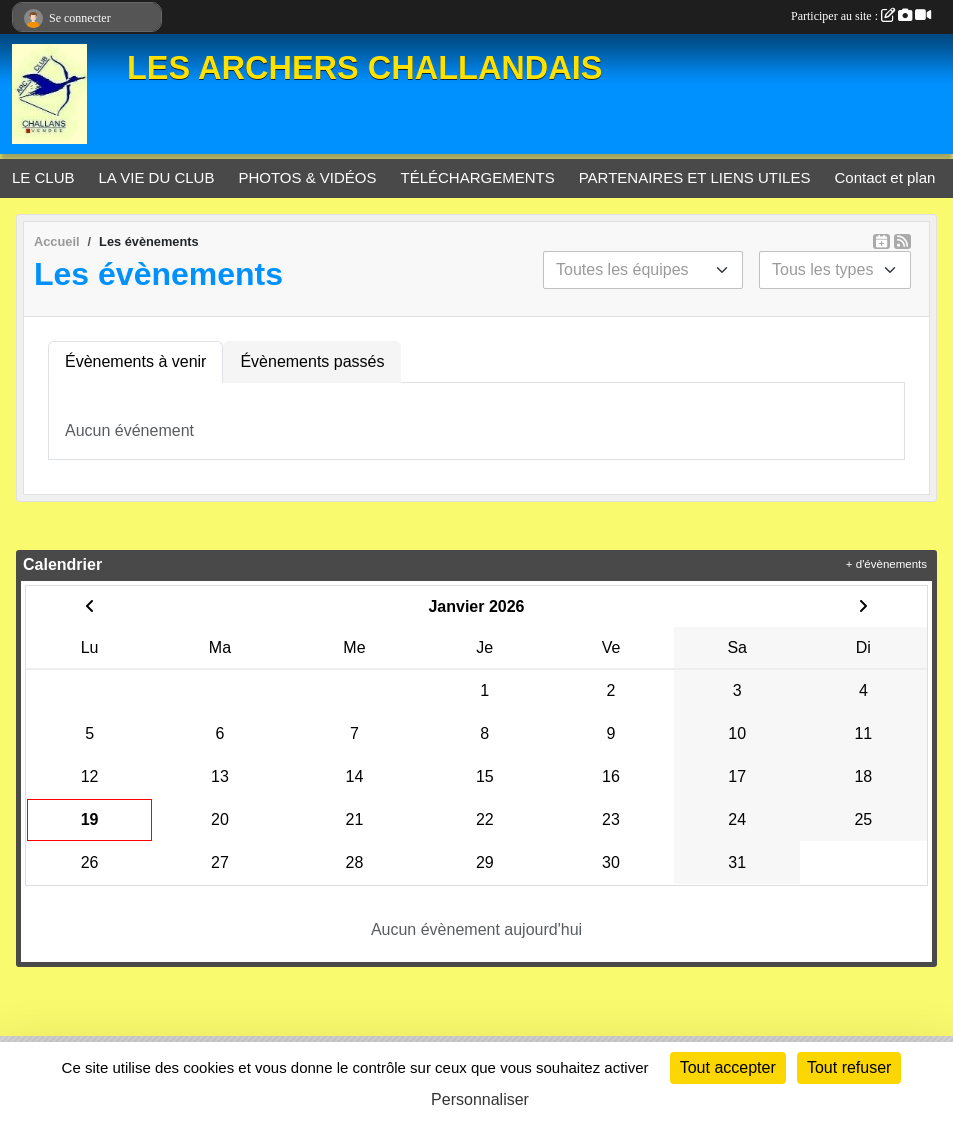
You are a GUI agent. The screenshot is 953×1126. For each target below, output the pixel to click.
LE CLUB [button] (43, 177)
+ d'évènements (886, 564)
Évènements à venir (135, 361)
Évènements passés (312, 361)
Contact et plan (884, 177)
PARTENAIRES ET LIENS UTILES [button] (695, 177)
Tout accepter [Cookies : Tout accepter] (728, 1067)
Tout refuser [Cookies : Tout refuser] (849, 1067)
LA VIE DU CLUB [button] (157, 177)
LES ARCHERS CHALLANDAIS (364, 68)
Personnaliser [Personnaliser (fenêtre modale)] (480, 1099)
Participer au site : (861, 16)
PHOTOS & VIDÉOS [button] (307, 177)
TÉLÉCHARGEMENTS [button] (478, 177)
